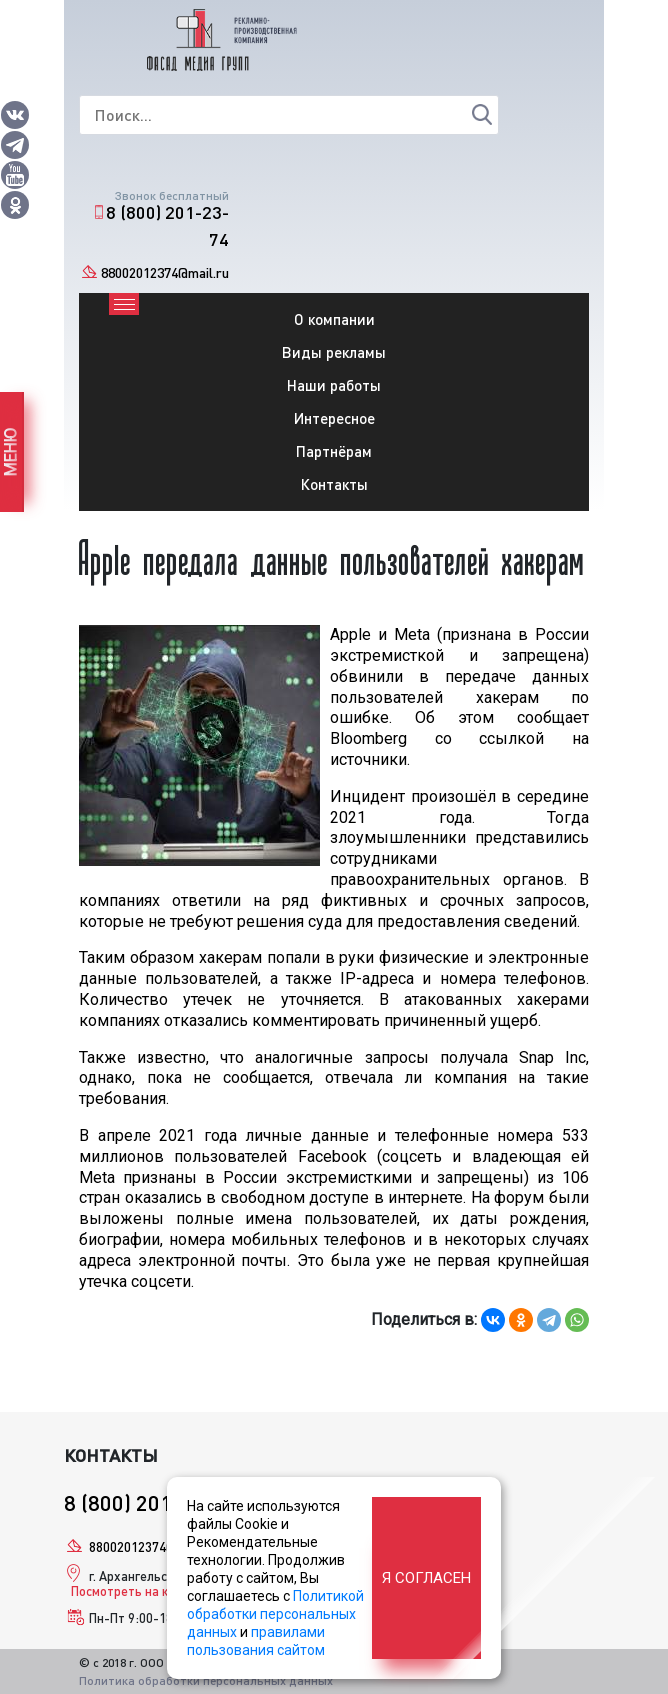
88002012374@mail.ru (165, 272)
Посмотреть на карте (133, 1591)
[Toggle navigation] (124, 304)
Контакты (334, 484)
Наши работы (334, 385)
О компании (334, 319)
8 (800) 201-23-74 (167, 225)
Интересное (334, 418)
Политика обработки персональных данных (206, 1680)
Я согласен (426, 1578)
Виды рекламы (334, 352)
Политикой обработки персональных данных (275, 1614)
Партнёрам (334, 451)
